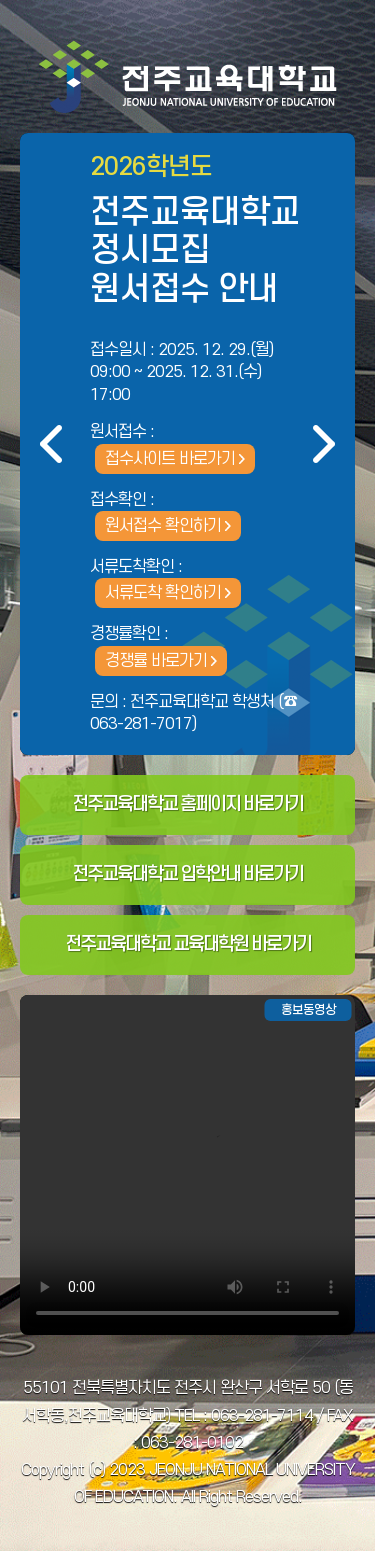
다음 (324, 444)
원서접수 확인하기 (163, 526)
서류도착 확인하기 (163, 593)
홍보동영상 (308, 1010)
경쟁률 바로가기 (156, 661)
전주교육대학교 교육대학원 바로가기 (188, 944)
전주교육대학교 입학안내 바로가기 (187, 874)
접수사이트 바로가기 (170, 459)
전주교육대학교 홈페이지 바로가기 (187, 804)
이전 (51, 444)
